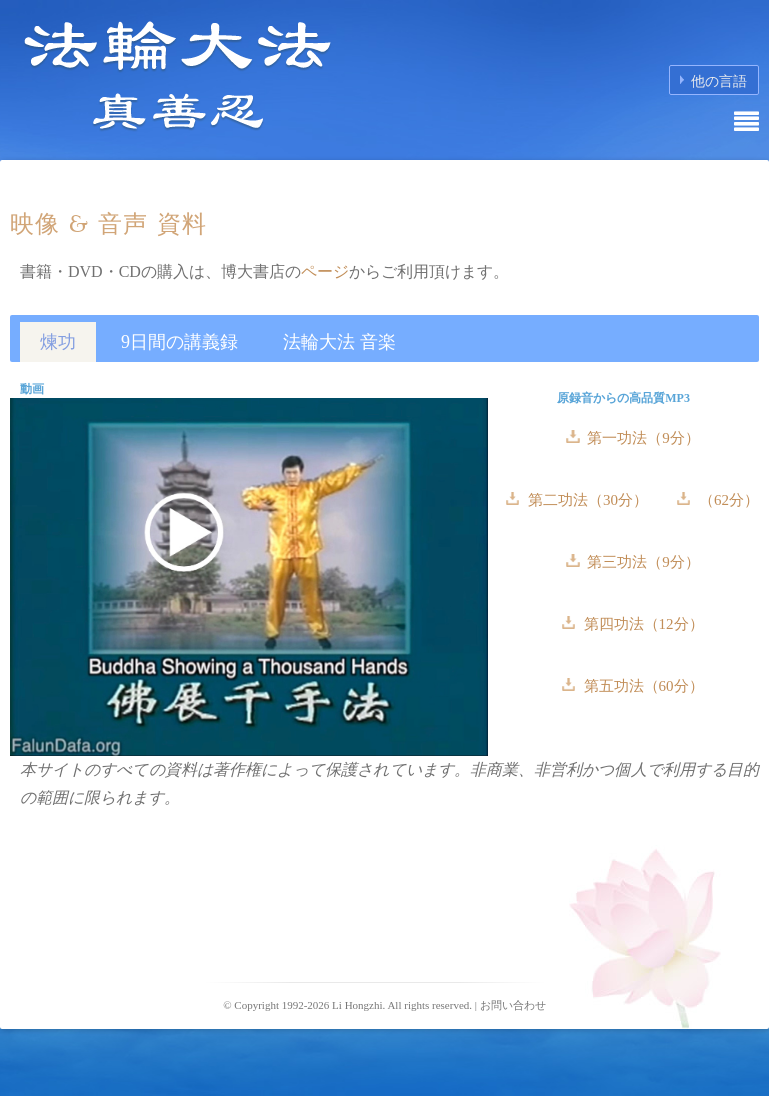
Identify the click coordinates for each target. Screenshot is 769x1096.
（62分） (727, 500)
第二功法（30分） (588, 500)
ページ (325, 271)
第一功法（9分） (642, 438)
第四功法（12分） (642, 624)
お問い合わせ (513, 1005)
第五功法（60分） (642, 686)
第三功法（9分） (642, 562)
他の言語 (719, 81)
